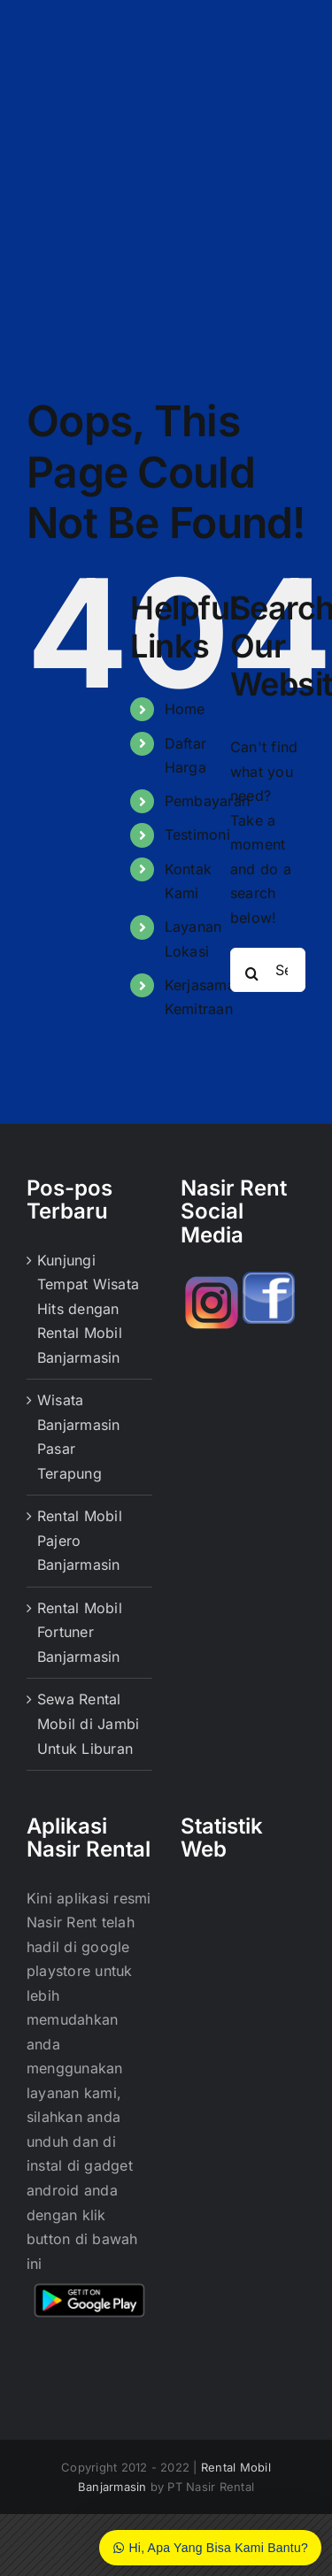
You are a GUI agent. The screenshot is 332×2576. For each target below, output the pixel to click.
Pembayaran (207, 801)
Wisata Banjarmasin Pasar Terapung (78, 1436)
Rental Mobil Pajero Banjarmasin (79, 1540)
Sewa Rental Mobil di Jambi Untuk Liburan (88, 1723)
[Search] (252, 973)
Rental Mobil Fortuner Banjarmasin (79, 1632)
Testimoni (197, 834)
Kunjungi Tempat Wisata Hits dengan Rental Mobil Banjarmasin (88, 1308)
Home (185, 709)
